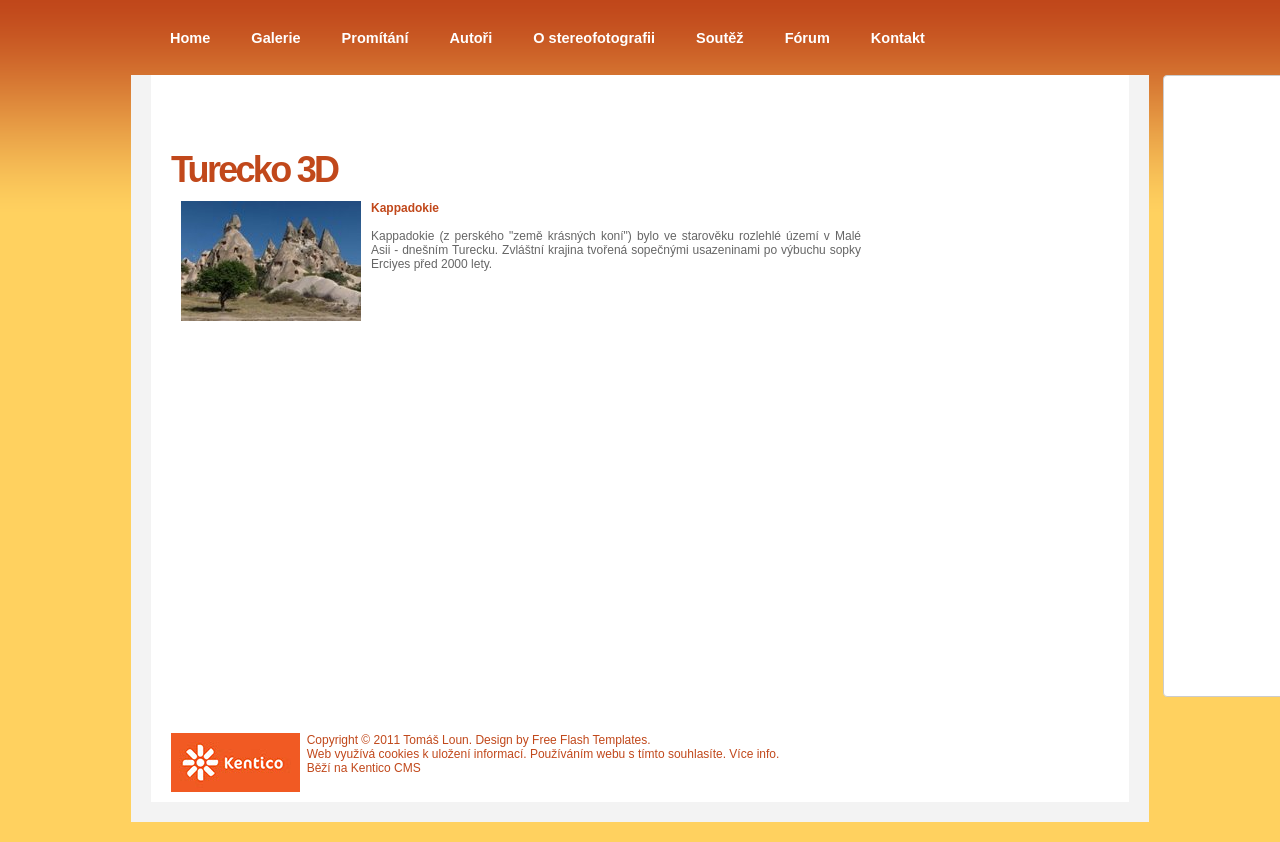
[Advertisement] (981, 423)
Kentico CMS (386, 768)
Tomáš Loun (435, 740)
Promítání (375, 38)
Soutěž (720, 38)
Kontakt (898, 38)
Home (190, 38)
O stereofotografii (594, 38)
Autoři (471, 38)
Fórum (807, 38)
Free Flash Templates (589, 740)
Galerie (275, 38)
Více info (752, 754)
